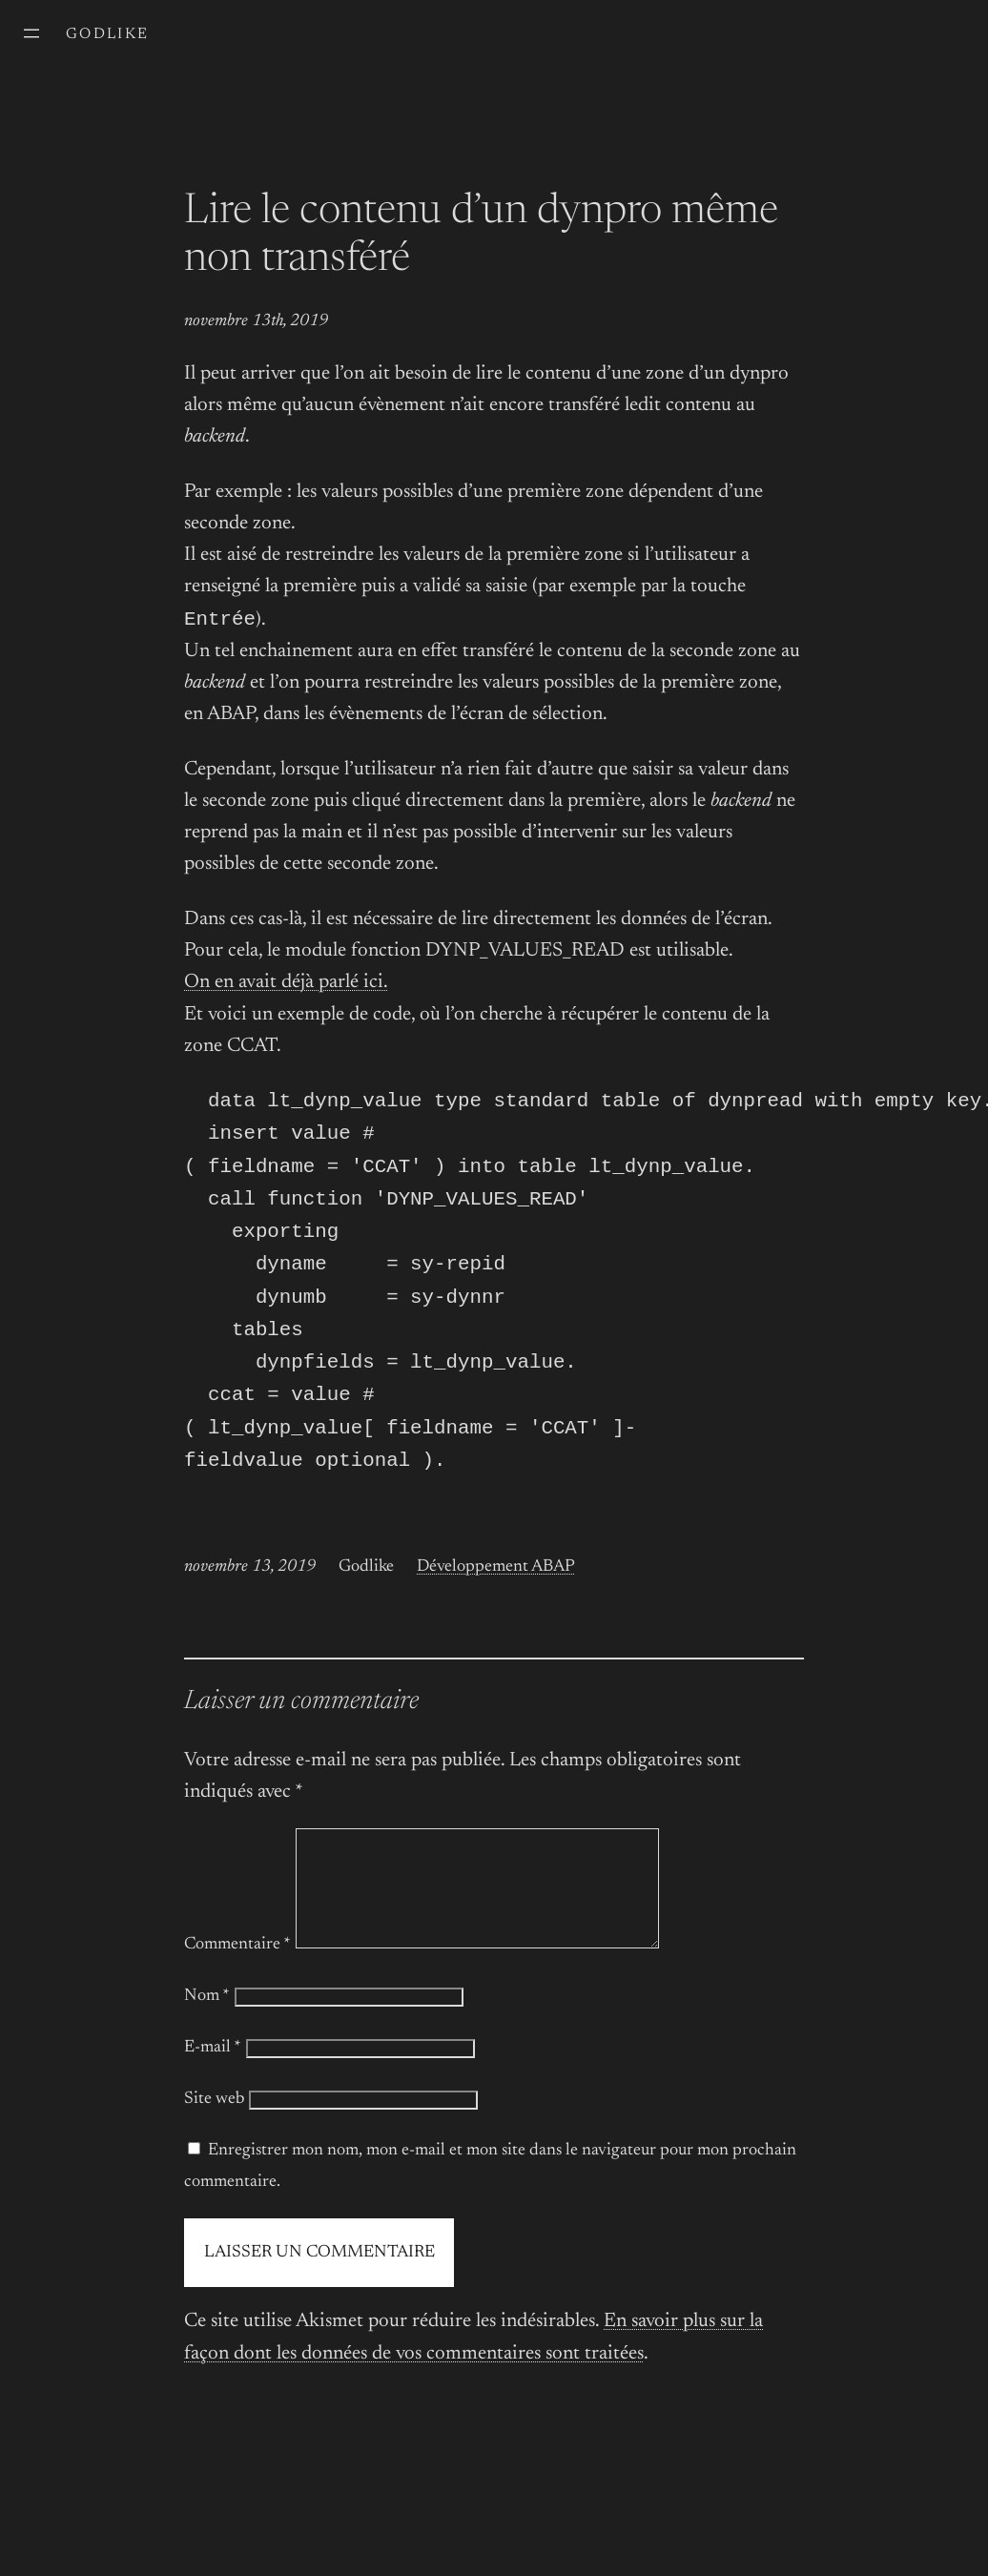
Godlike (108, 34)
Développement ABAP (496, 1591)
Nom (207, 2043)
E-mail (212, 2095)
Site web (214, 2146)
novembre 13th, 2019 (256, 321)
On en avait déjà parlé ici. (286, 985)
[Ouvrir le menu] (31, 33)
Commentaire (237, 1992)
